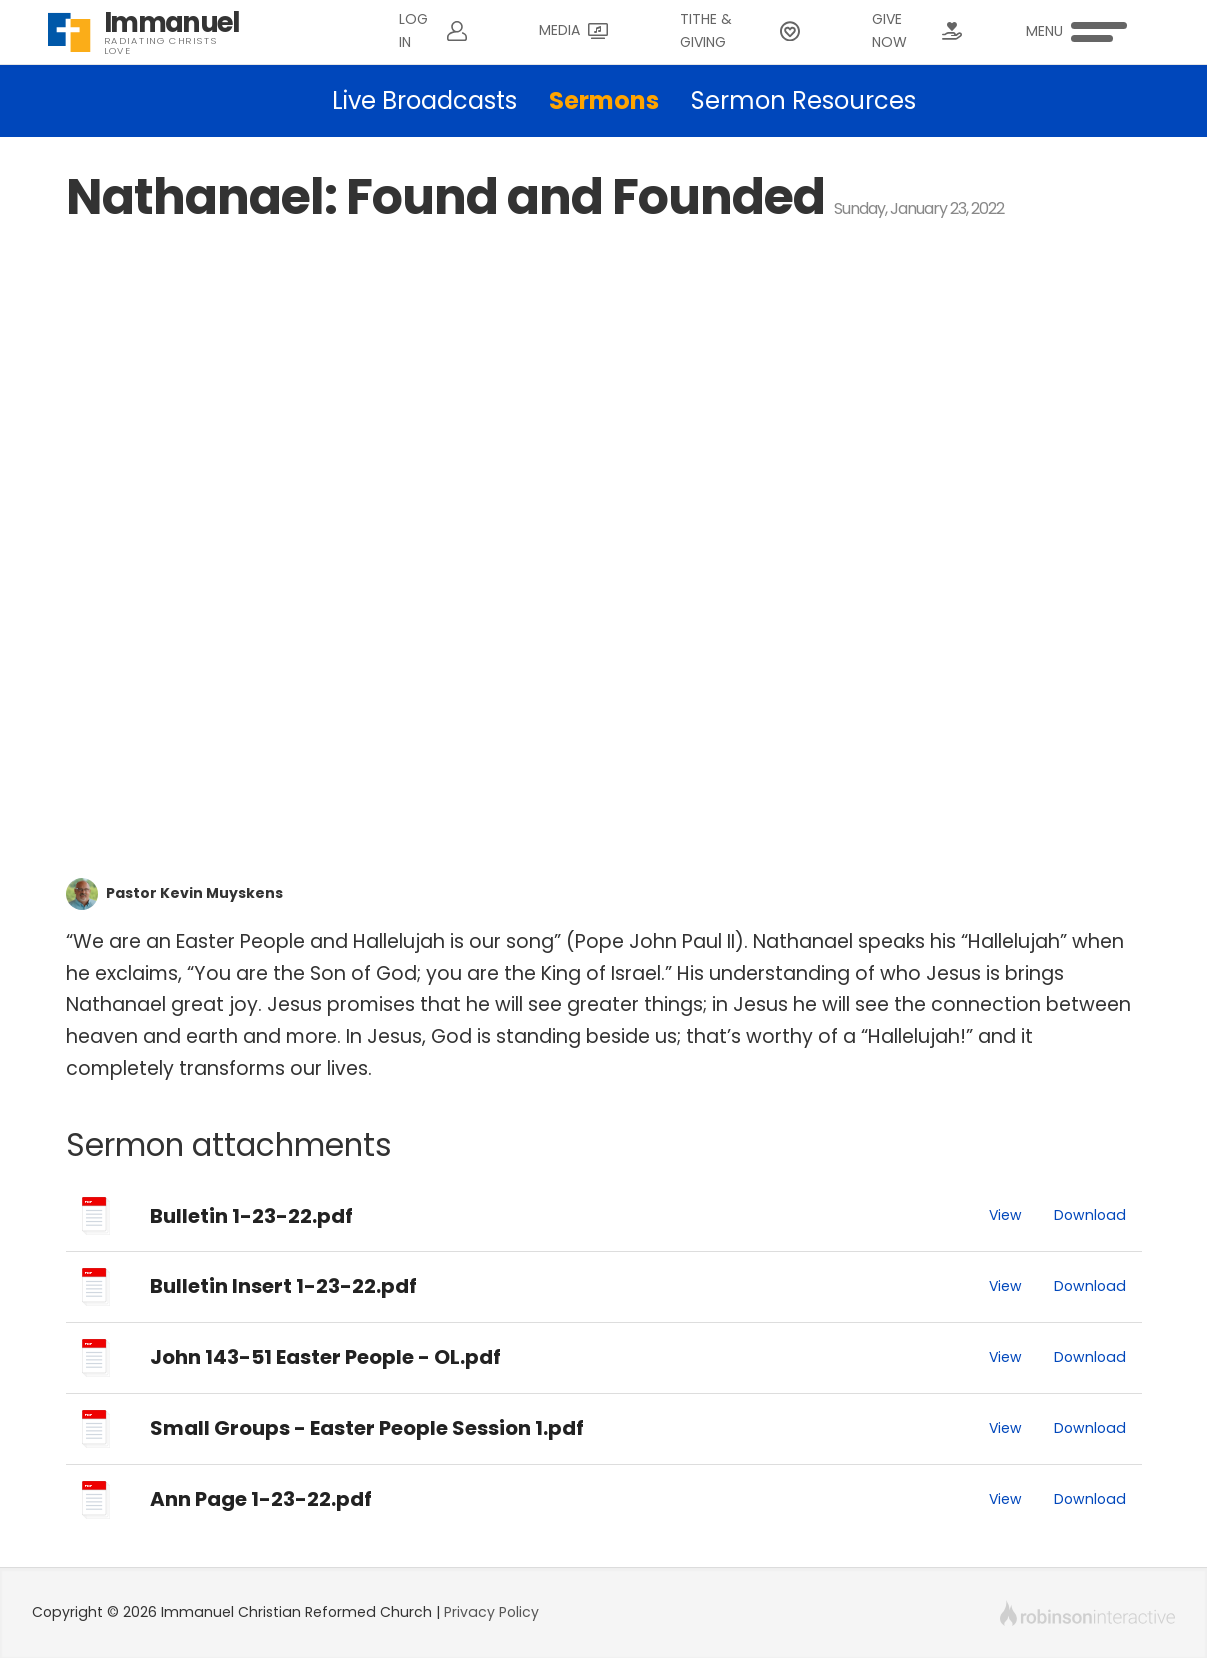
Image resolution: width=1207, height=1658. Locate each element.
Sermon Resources (803, 100)
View (1005, 1215)
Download (1090, 1215)
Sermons (604, 100)
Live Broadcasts (424, 100)
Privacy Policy (491, 1612)
